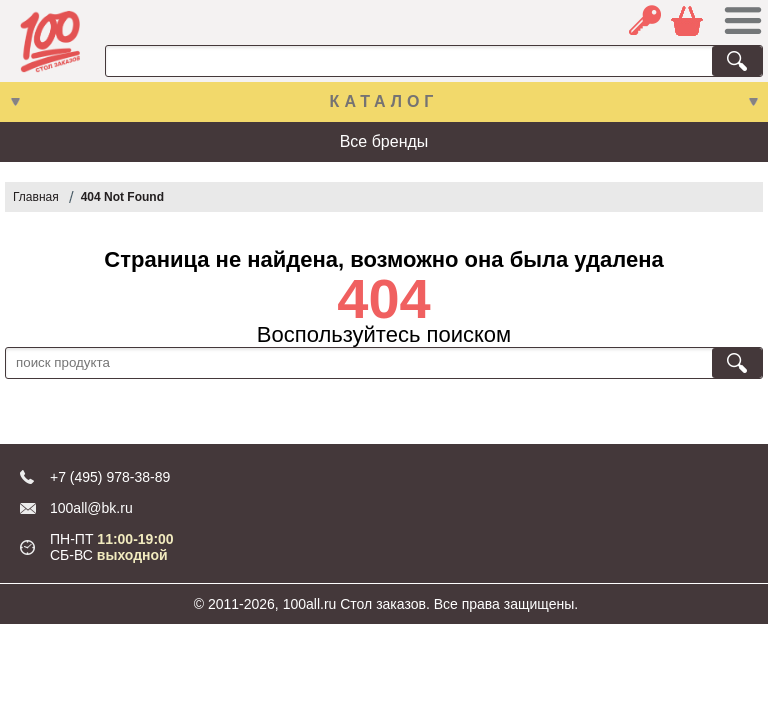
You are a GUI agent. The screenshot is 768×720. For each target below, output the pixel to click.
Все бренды (384, 141)
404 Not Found (122, 197)
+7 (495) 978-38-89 (110, 477)
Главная (36, 197)
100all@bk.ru (91, 508)
